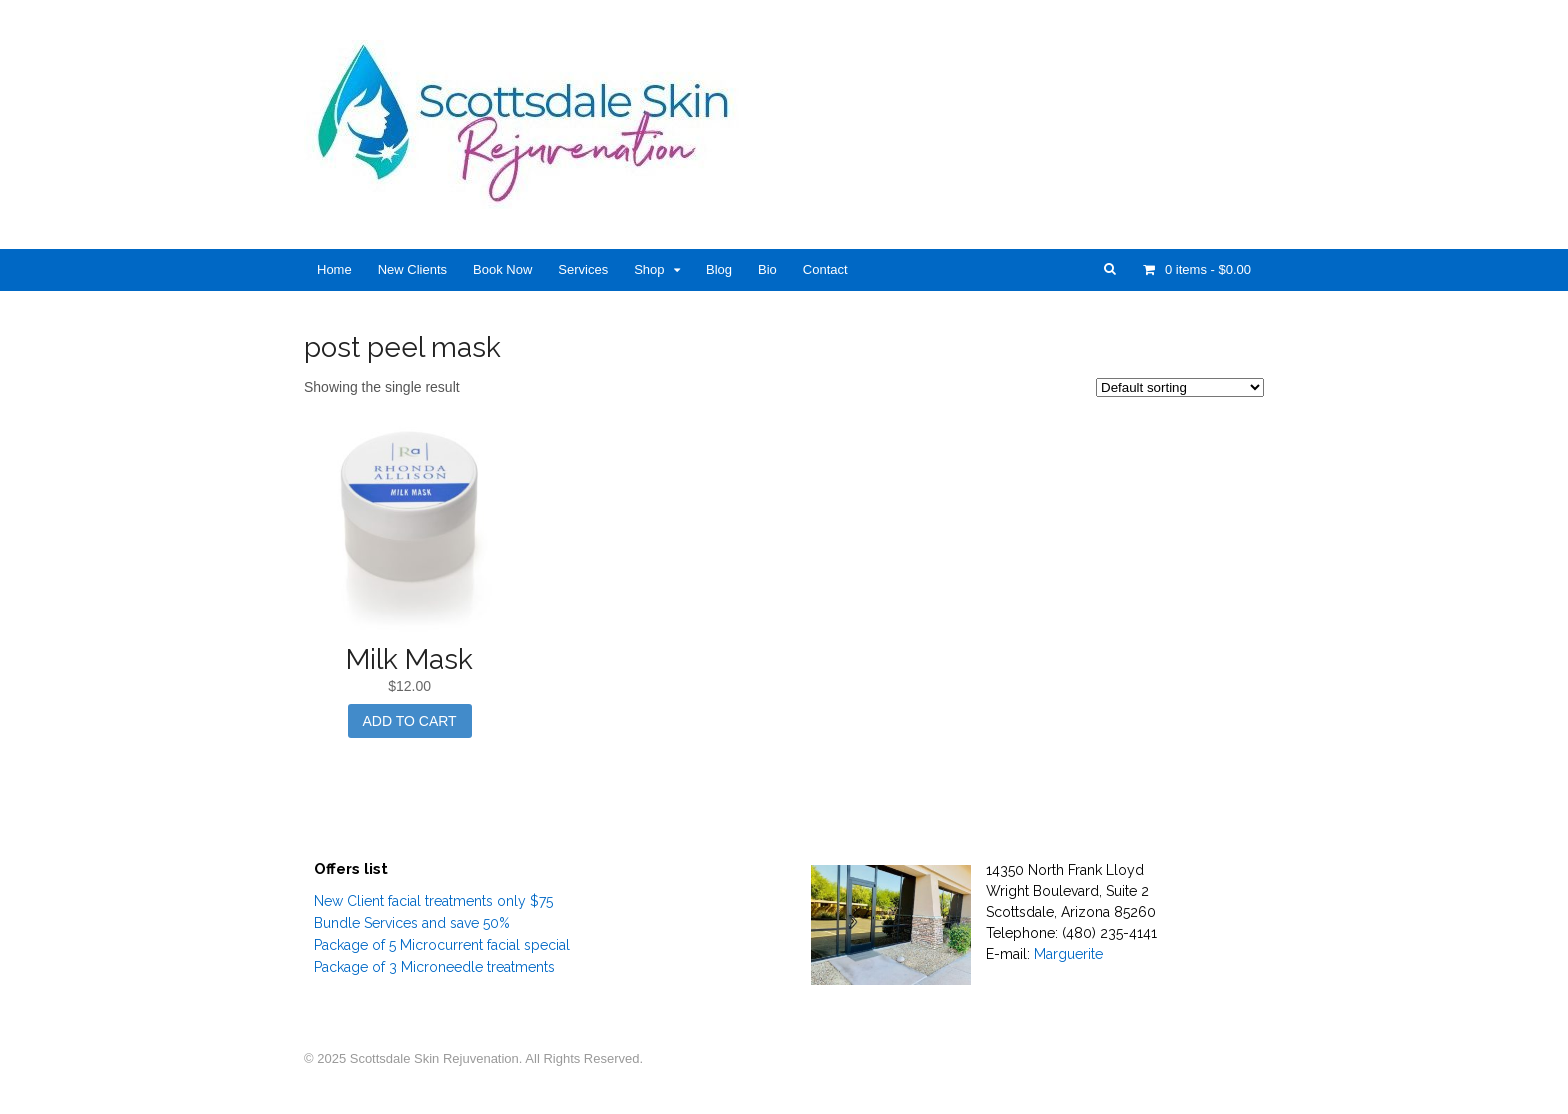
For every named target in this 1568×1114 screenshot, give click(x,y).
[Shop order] (1180, 387)
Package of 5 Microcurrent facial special (442, 945)
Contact (825, 269)
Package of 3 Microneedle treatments (434, 967)
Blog (719, 269)
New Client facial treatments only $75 (433, 901)
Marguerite (1068, 954)
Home (334, 269)
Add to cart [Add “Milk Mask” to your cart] (410, 721)
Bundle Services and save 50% (412, 923)
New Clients (412, 269)
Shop (649, 269)
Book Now (502, 269)
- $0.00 (1206, 269)
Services (583, 269)
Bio (767, 269)
